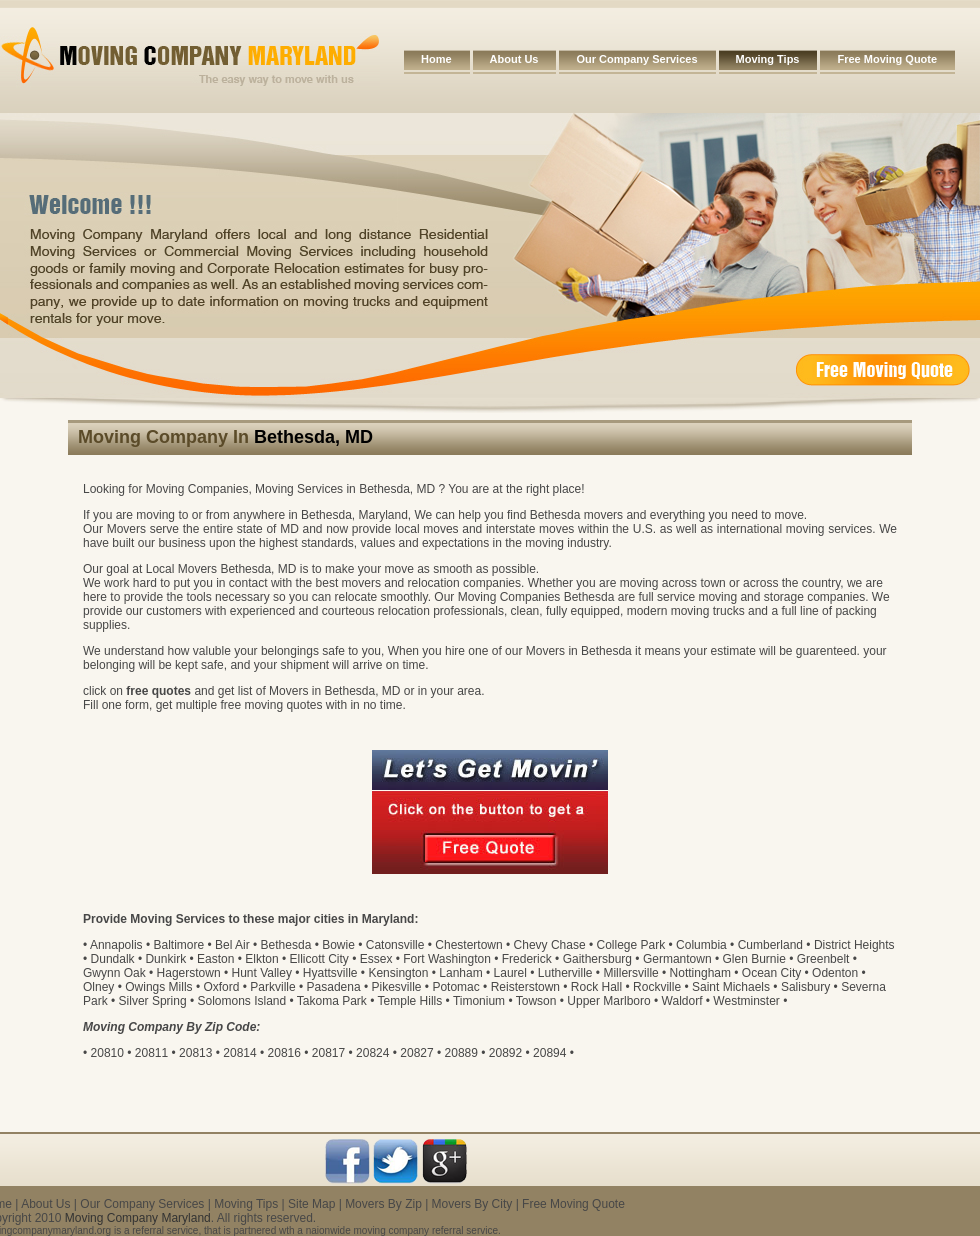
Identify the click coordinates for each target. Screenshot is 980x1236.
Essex (376, 959)
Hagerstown (189, 973)
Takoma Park (332, 1001)
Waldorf (682, 1001)
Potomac (455, 987)
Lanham (460, 973)
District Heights (854, 945)
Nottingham (700, 973)
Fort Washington (447, 959)
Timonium (479, 1001)
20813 (195, 1053)
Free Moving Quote (887, 59)
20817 (328, 1053)
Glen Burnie (753, 959)
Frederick (527, 959)
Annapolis (116, 945)
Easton (215, 959)
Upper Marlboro (608, 1001)
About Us (514, 59)
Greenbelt (823, 959)
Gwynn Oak (114, 973)
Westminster (746, 1001)
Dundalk (113, 959)
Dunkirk (165, 959)
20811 (151, 1053)
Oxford (221, 987)
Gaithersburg (597, 959)
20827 (416, 1053)
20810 (107, 1053)
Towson (536, 1001)
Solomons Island (241, 1001)
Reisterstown (525, 987)
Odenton (835, 973)
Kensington (398, 973)
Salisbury (805, 987)
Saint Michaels (731, 987)
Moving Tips (768, 59)
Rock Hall (596, 987)
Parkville (272, 987)
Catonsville (395, 945)
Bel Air (232, 945)
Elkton (261, 959)
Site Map (311, 1204)
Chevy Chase (550, 945)
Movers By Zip (383, 1204)
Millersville (630, 973)
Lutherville (565, 973)
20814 (239, 1053)
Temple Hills (410, 1001)
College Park (631, 945)
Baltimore (178, 945)
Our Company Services (636, 59)
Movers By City (472, 1204)
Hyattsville (330, 973)
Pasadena (334, 987)
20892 (505, 1053)
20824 (372, 1053)
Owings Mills (158, 987)
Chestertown (468, 945)
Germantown (677, 959)
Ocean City (771, 973)
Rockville (657, 987)
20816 (284, 1053)
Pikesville (397, 987)
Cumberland (770, 945)
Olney (98, 987)
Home (436, 59)
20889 (461, 1053)
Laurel (510, 973)
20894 (549, 1053)
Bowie (338, 945)
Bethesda (286, 945)
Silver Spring (153, 1001)
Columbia (701, 945)
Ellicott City (318, 959)
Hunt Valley (261, 973)
